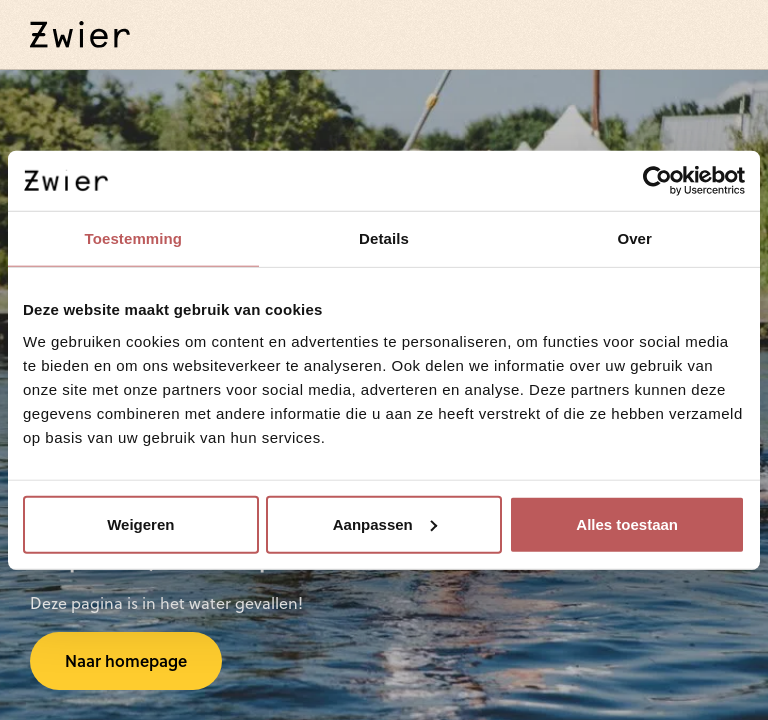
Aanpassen (385, 523)
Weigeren (140, 523)
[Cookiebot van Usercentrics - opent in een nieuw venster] (657, 181)
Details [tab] (384, 238)
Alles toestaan (627, 523)
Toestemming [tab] (134, 238)
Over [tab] (634, 238)
